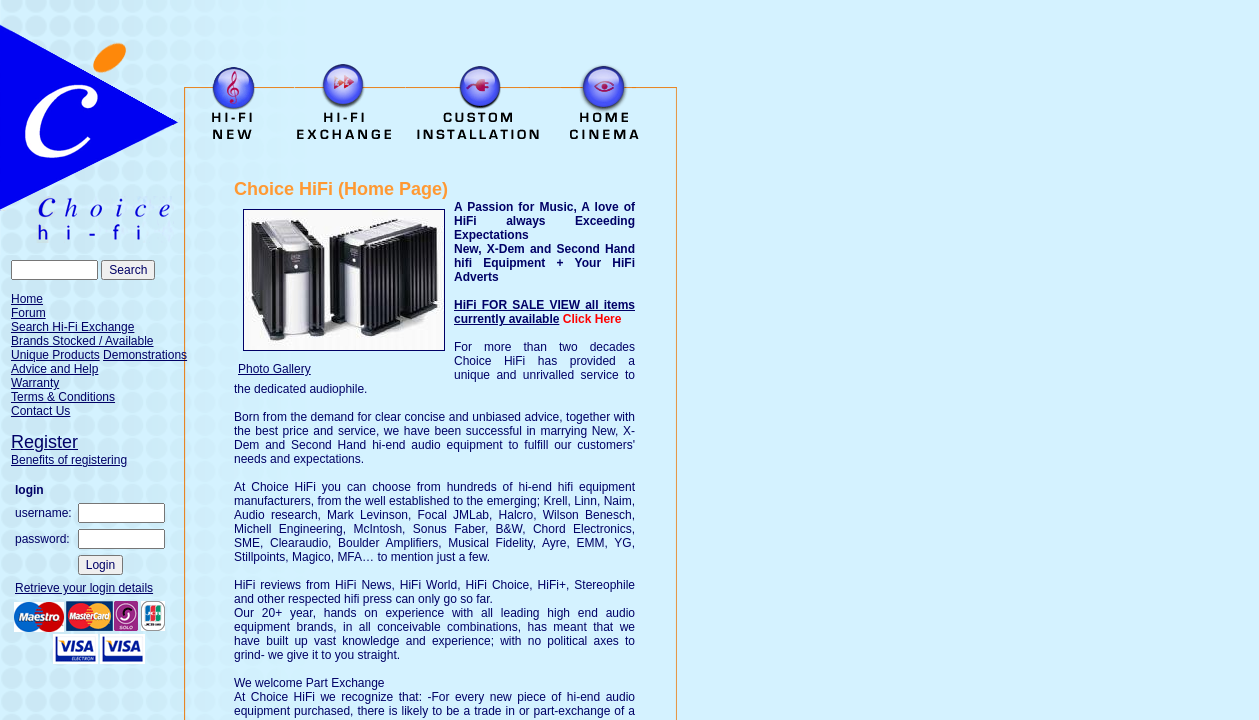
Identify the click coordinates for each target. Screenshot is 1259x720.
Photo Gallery (274, 369)
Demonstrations (145, 355)
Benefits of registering (69, 460)
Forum (28, 313)
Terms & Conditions (63, 397)
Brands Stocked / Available (82, 341)
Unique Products (55, 355)
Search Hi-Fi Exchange (72, 327)
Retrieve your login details (84, 588)
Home (27, 299)
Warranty (35, 383)
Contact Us (40, 411)
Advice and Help (54, 369)
